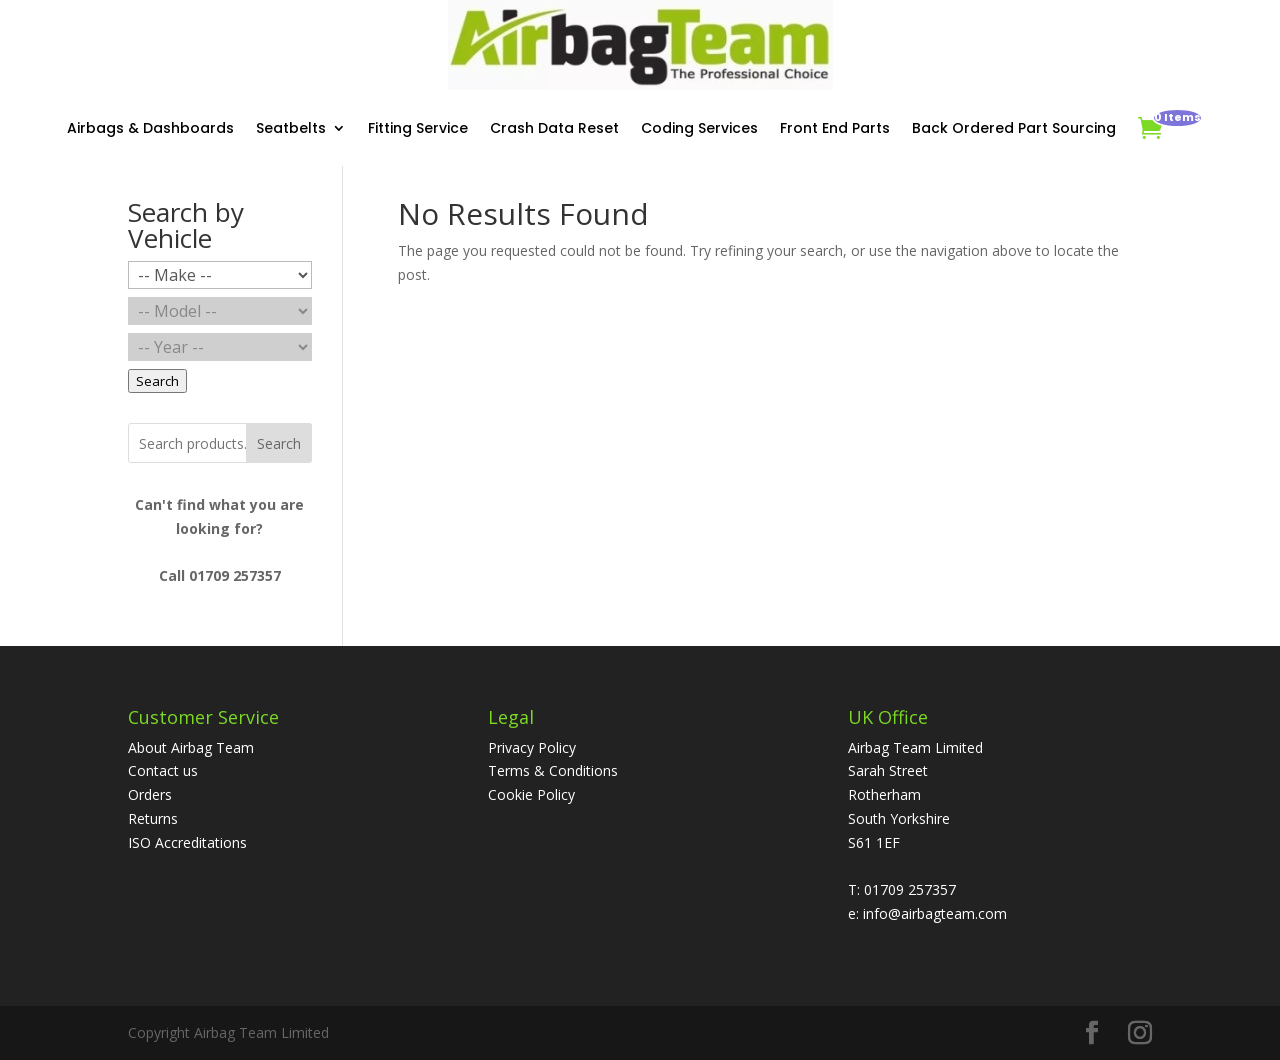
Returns (153, 818)
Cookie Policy (531, 794)
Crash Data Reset (554, 128)
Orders (150, 794)
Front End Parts (835, 128)
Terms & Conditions (553, 770)
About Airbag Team (191, 747)
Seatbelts (291, 128)
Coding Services (699, 128)
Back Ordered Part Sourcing (1014, 128)
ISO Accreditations (187, 842)
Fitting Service (418, 128)
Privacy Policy (532, 747)
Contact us (163, 770)
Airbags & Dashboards (150, 128)
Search (279, 443)
